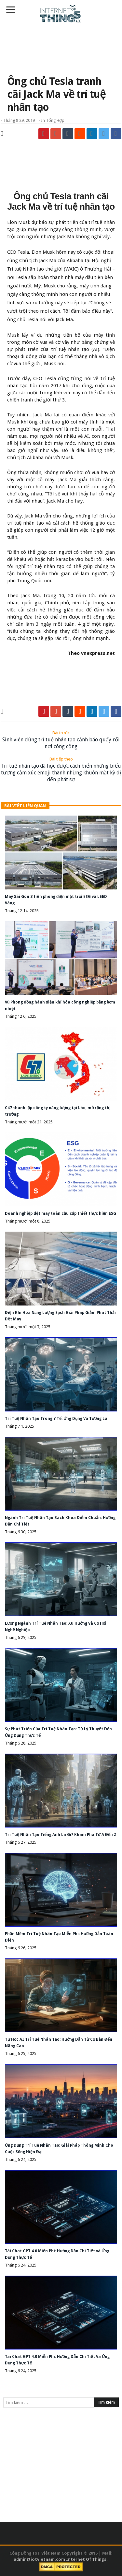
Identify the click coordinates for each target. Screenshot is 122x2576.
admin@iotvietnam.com (39, 2559)
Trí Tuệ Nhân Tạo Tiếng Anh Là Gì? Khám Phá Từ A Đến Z (60, 1834)
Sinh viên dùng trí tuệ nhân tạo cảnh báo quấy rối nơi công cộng (61, 739)
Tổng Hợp (55, 120)
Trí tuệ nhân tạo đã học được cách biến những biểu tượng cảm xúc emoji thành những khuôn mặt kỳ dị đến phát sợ (61, 769)
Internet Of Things (86, 2559)
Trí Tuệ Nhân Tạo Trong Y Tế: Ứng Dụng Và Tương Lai (57, 1418)
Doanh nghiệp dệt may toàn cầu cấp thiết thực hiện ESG (60, 1213)
